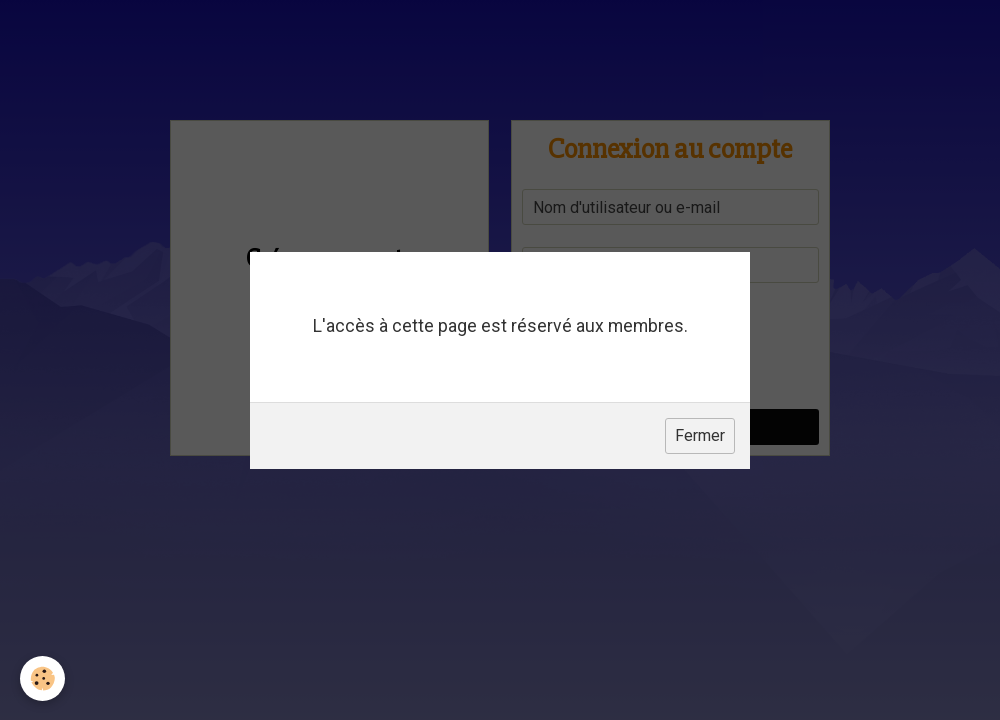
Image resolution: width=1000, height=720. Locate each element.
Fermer (700, 435)
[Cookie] (42, 678)
